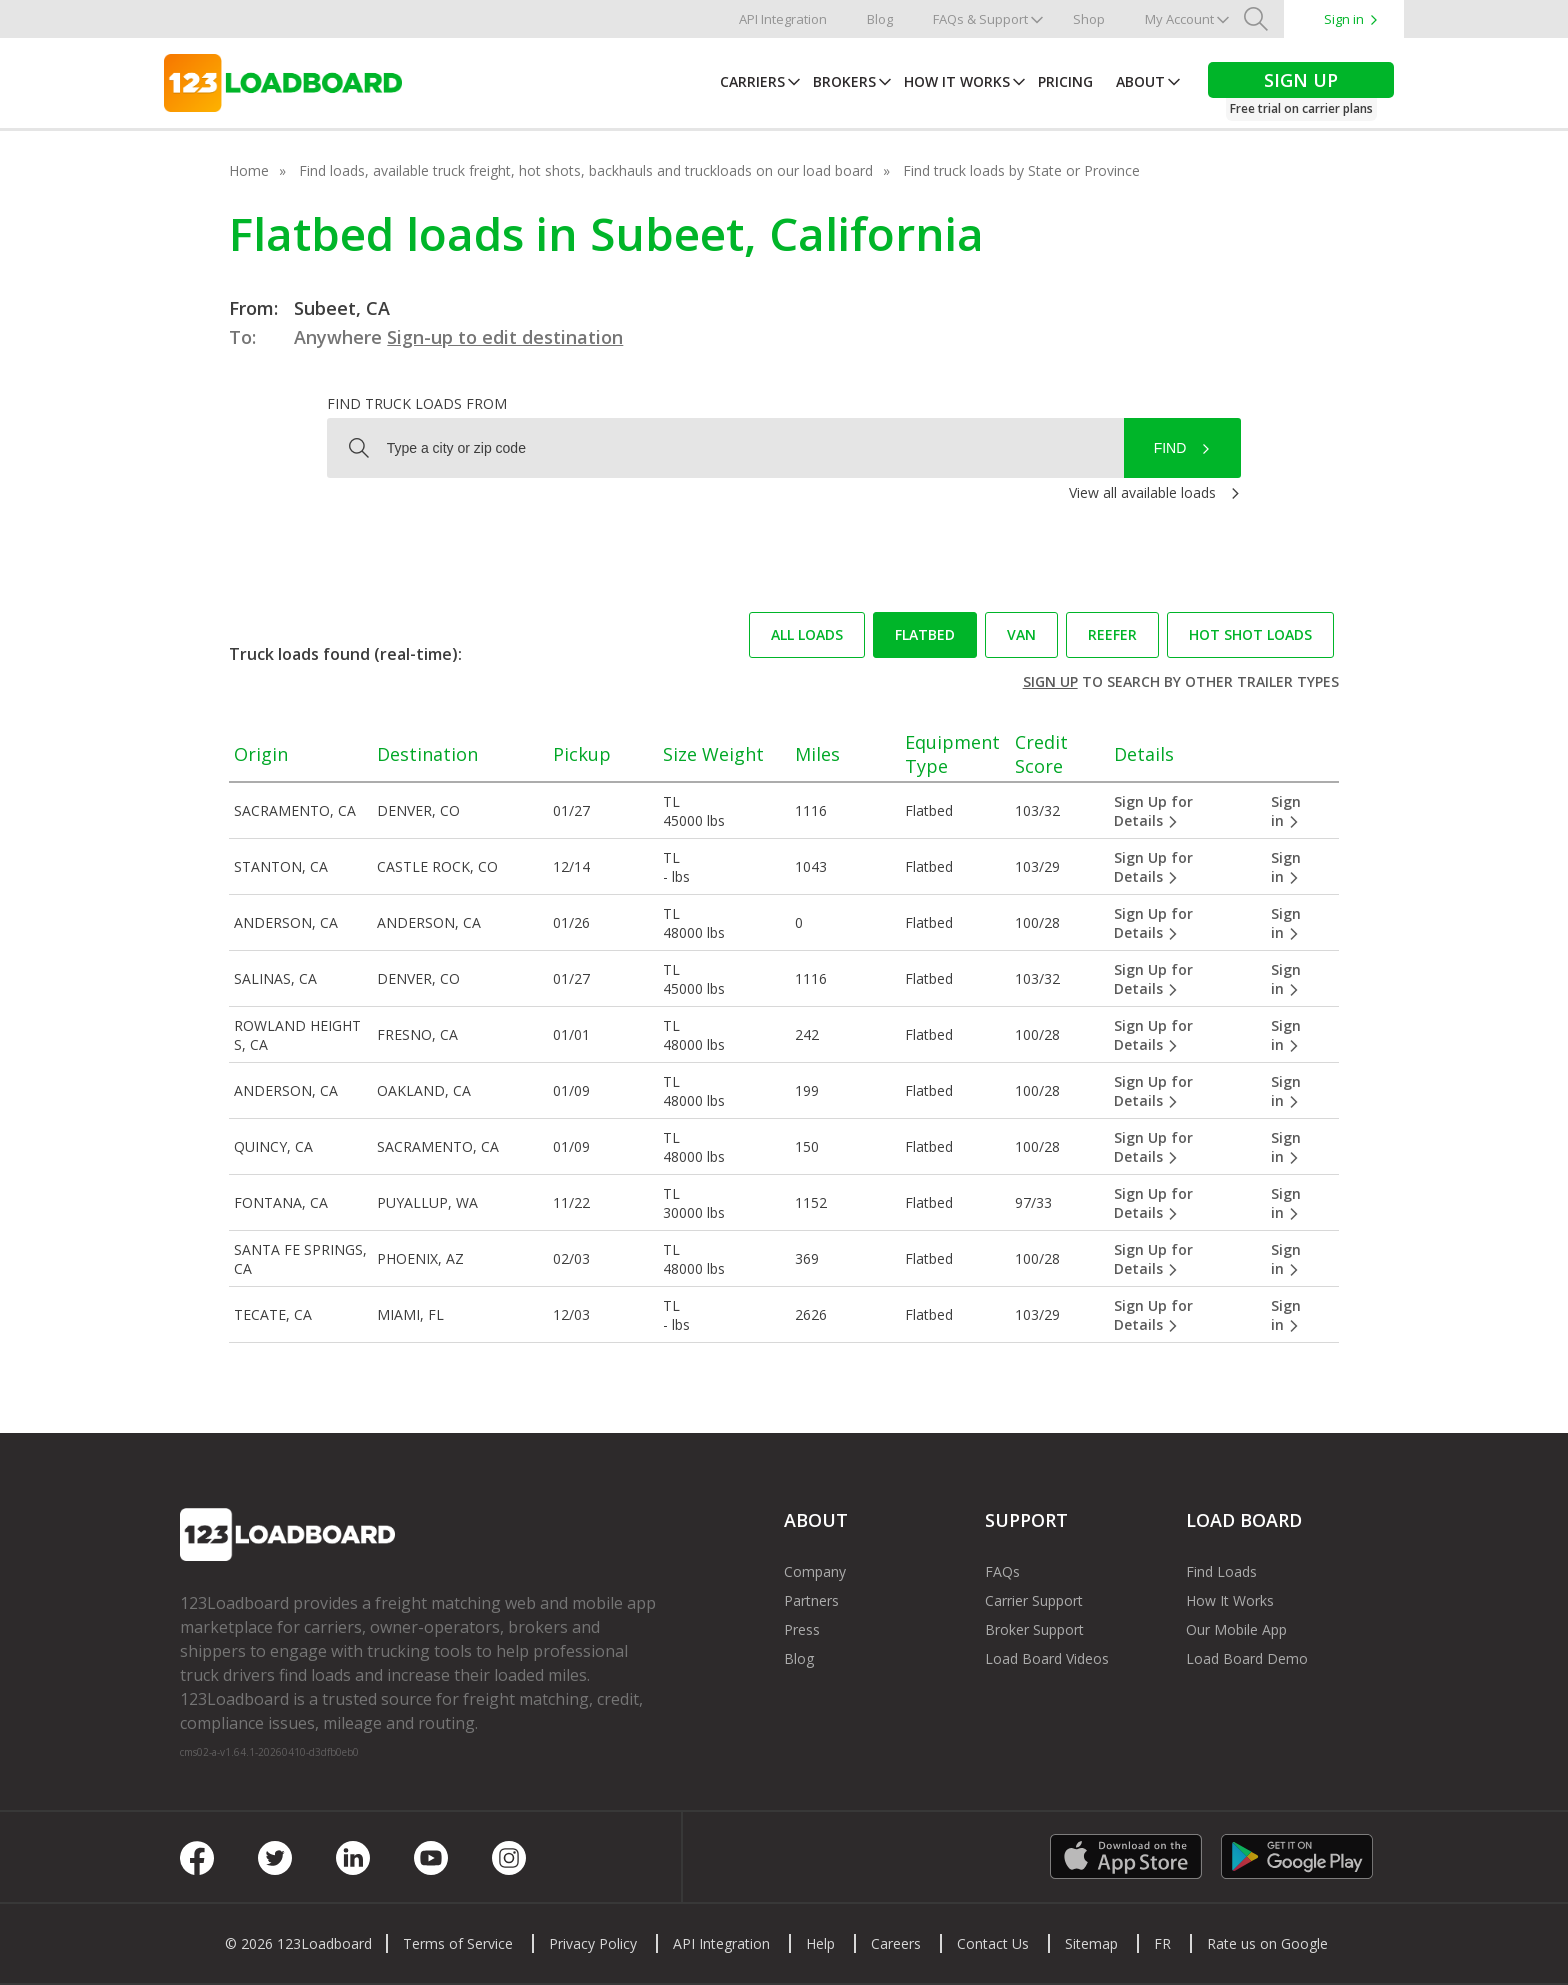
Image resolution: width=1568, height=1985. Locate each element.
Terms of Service (458, 1943)
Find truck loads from (417, 403)
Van (1021, 634)
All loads (807, 634)
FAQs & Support (980, 19)
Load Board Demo (1247, 1658)
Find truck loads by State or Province (1021, 170)
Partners (811, 1600)
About (1140, 81)
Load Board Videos (1047, 1658)
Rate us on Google (1267, 1943)
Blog (880, 19)
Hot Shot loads (1250, 634)
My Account (1179, 19)
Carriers (752, 81)
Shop (1089, 19)
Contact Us (993, 1943)
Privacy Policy (593, 1943)
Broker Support (1034, 1629)
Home (249, 170)
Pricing (1065, 81)
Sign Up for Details (1153, 811)
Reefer (1112, 634)
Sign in (1344, 19)
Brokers (844, 81)
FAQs (1002, 1571)
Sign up (1050, 681)
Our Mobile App (1236, 1629)
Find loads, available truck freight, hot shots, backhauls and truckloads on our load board (586, 170)
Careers (896, 1943)
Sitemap (1091, 1943)
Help (820, 1943)
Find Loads (1221, 1571)
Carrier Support (1034, 1600)
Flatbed (925, 634)
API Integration (783, 19)
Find (1170, 448)
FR (1162, 1943)
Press (802, 1629)
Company (815, 1571)
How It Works (957, 81)
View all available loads (1142, 492)
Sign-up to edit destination (505, 337)
